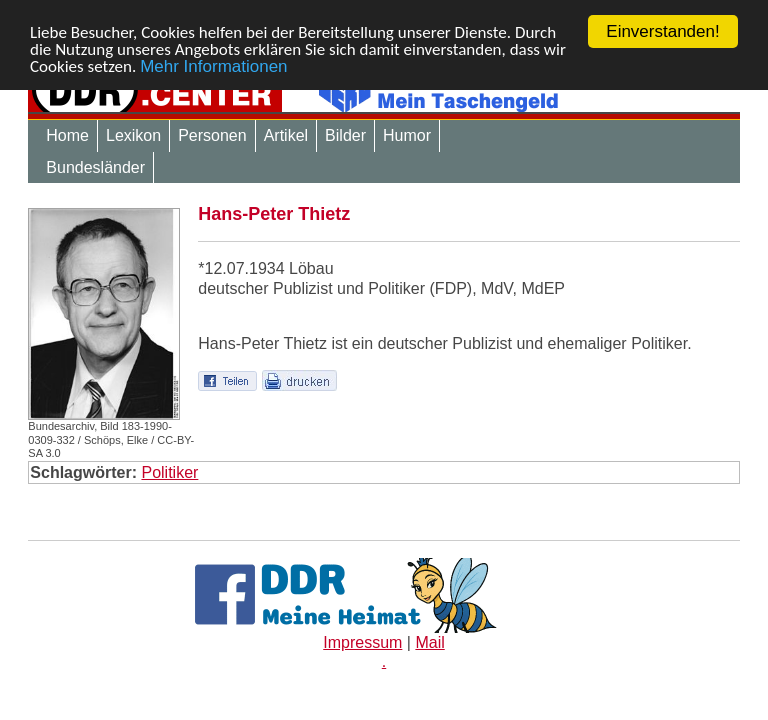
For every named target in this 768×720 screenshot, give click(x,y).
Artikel (286, 135)
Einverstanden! (662, 31)
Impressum (362, 642)
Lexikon (133, 135)
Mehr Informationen (213, 65)
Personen (212, 135)
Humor (407, 135)
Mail (429, 642)
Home (67, 135)
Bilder (345, 135)
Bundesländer (95, 167)
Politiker (169, 472)
